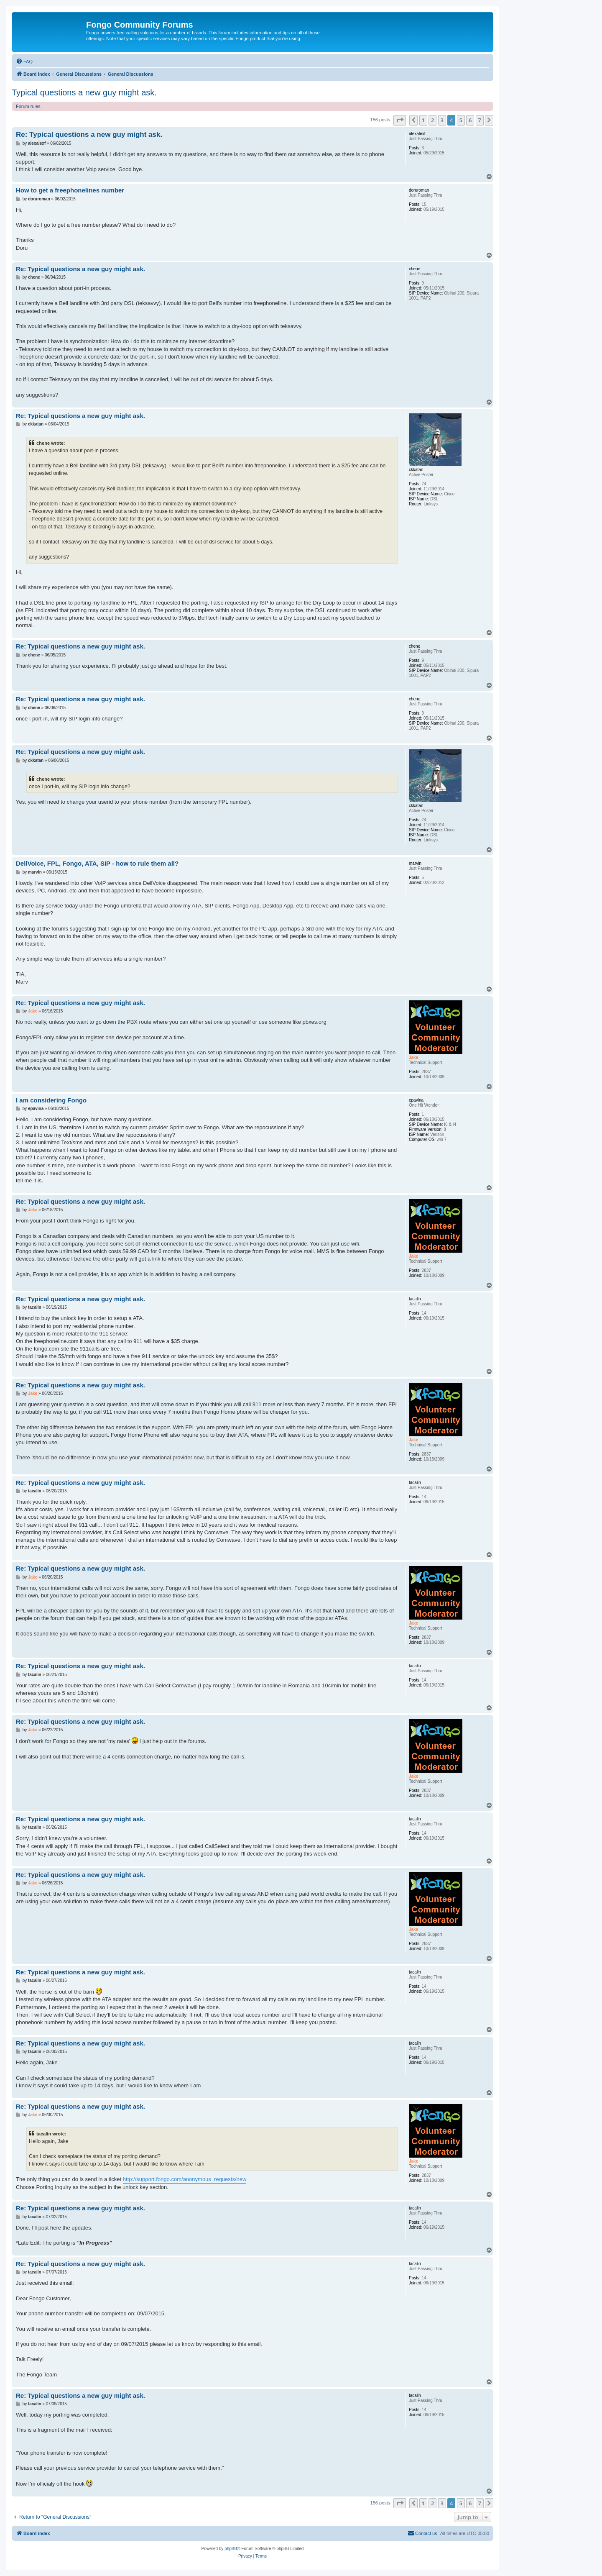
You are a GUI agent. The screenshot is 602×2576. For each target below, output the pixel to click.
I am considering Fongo (51, 1100)
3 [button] (442, 120)
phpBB (230, 2548)
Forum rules (28, 106)
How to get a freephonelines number (70, 190)
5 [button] (460, 120)
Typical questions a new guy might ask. (84, 92)
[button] (399, 120)
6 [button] (470, 120)
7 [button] (479, 120)
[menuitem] (24, 61)
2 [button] (432, 120)
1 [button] (423, 120)
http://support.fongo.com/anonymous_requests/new (185, 2179)
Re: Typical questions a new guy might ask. (89, 134)
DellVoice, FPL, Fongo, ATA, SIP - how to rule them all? (97, 863)
